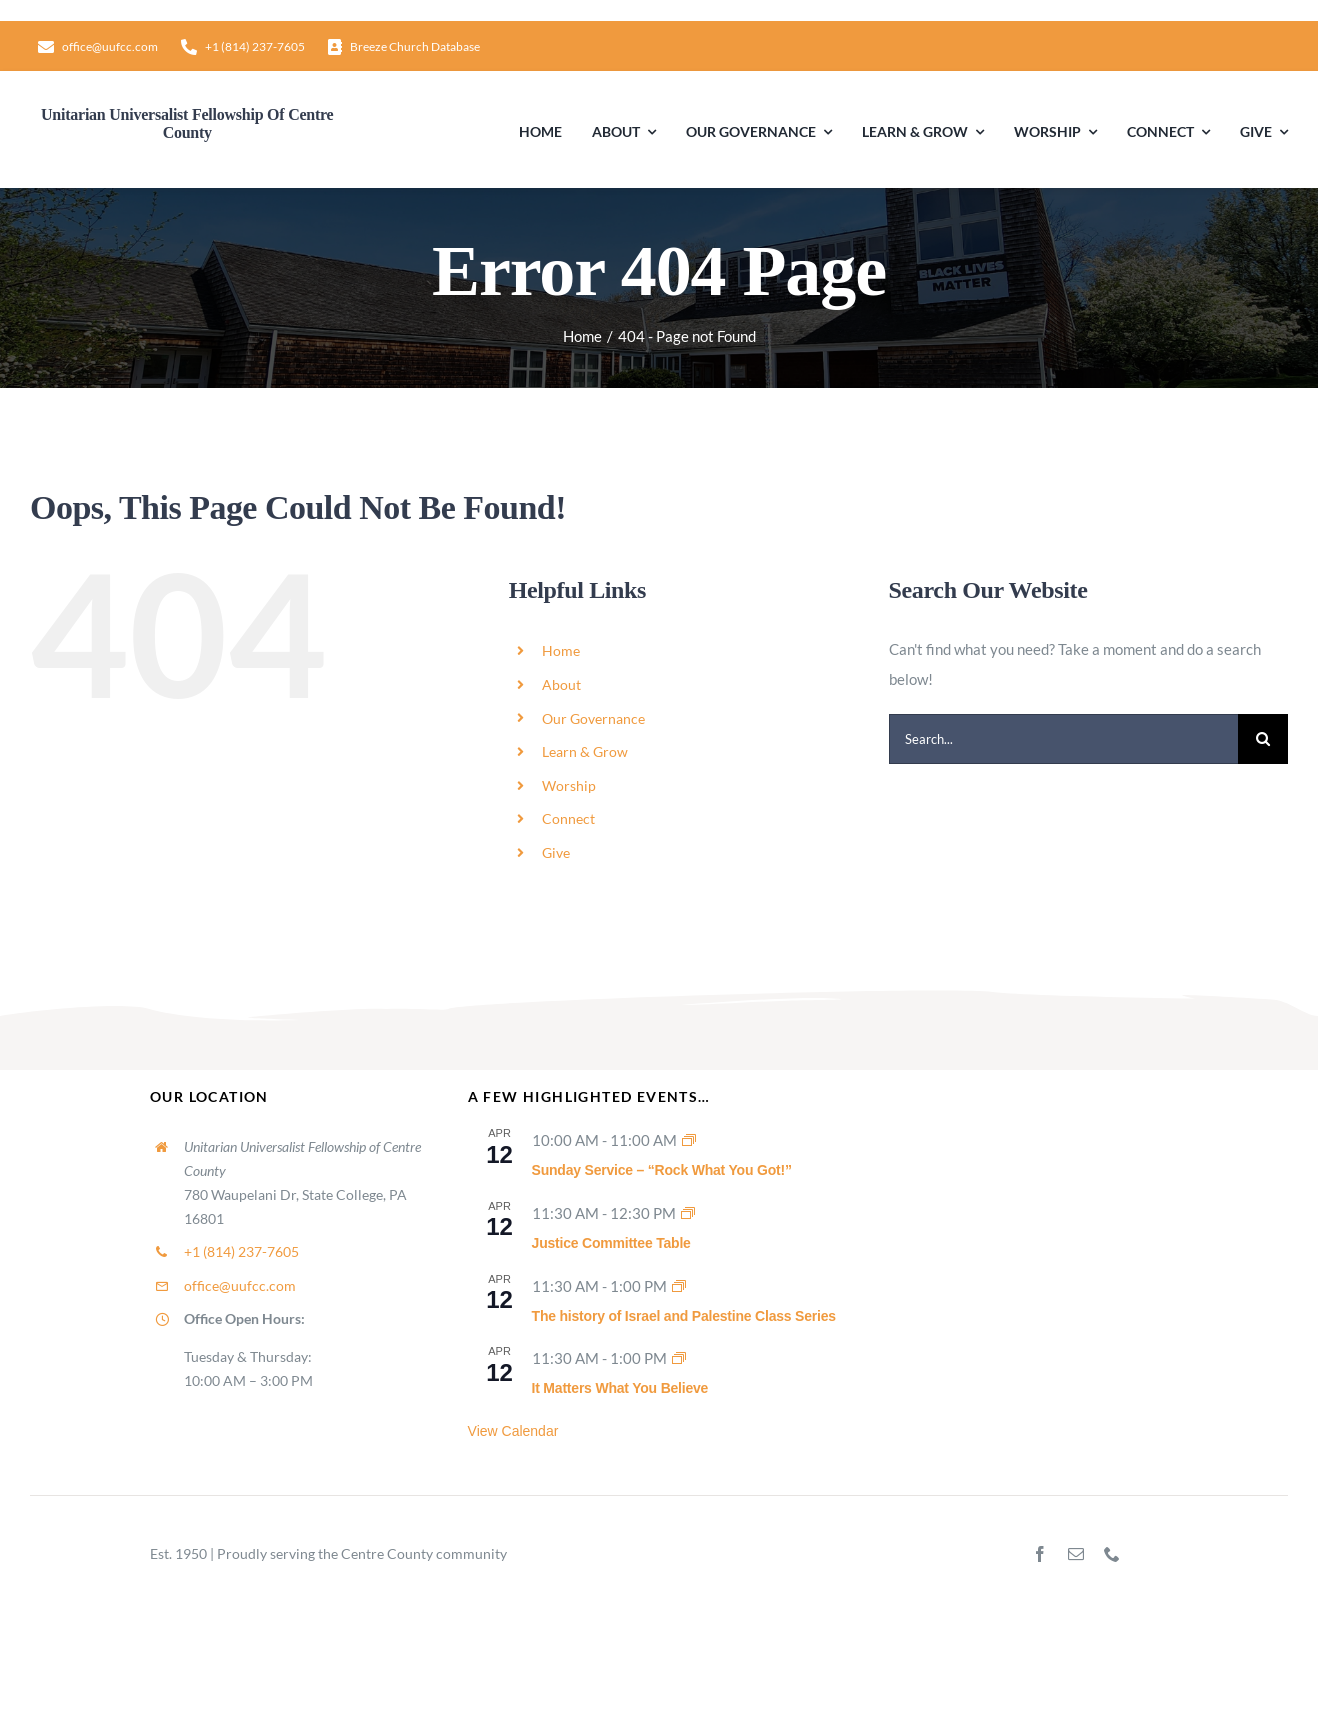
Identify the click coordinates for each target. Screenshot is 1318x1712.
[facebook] (1040, 1554)
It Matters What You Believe (620, 1388)
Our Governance (593, 718)
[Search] (1263, 739)
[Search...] (1063, 739)
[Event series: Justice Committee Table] (688, 1213)
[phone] (1112, 1554)
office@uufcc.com (240, 1285)
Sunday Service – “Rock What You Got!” (662, 1170)
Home (561, 650)
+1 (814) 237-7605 (241, 1251)
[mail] (1076, 1554)
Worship (569, 785)
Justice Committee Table (611, 1243)
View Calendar (513, 1431)
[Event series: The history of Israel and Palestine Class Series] (679, 1286)
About (561, 684)
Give (556, 852)
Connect (568, 818)
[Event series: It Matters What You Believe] (679, 1358)
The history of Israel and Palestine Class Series (684, 1316)
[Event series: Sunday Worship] (689, 1140)
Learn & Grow (585, 751)
